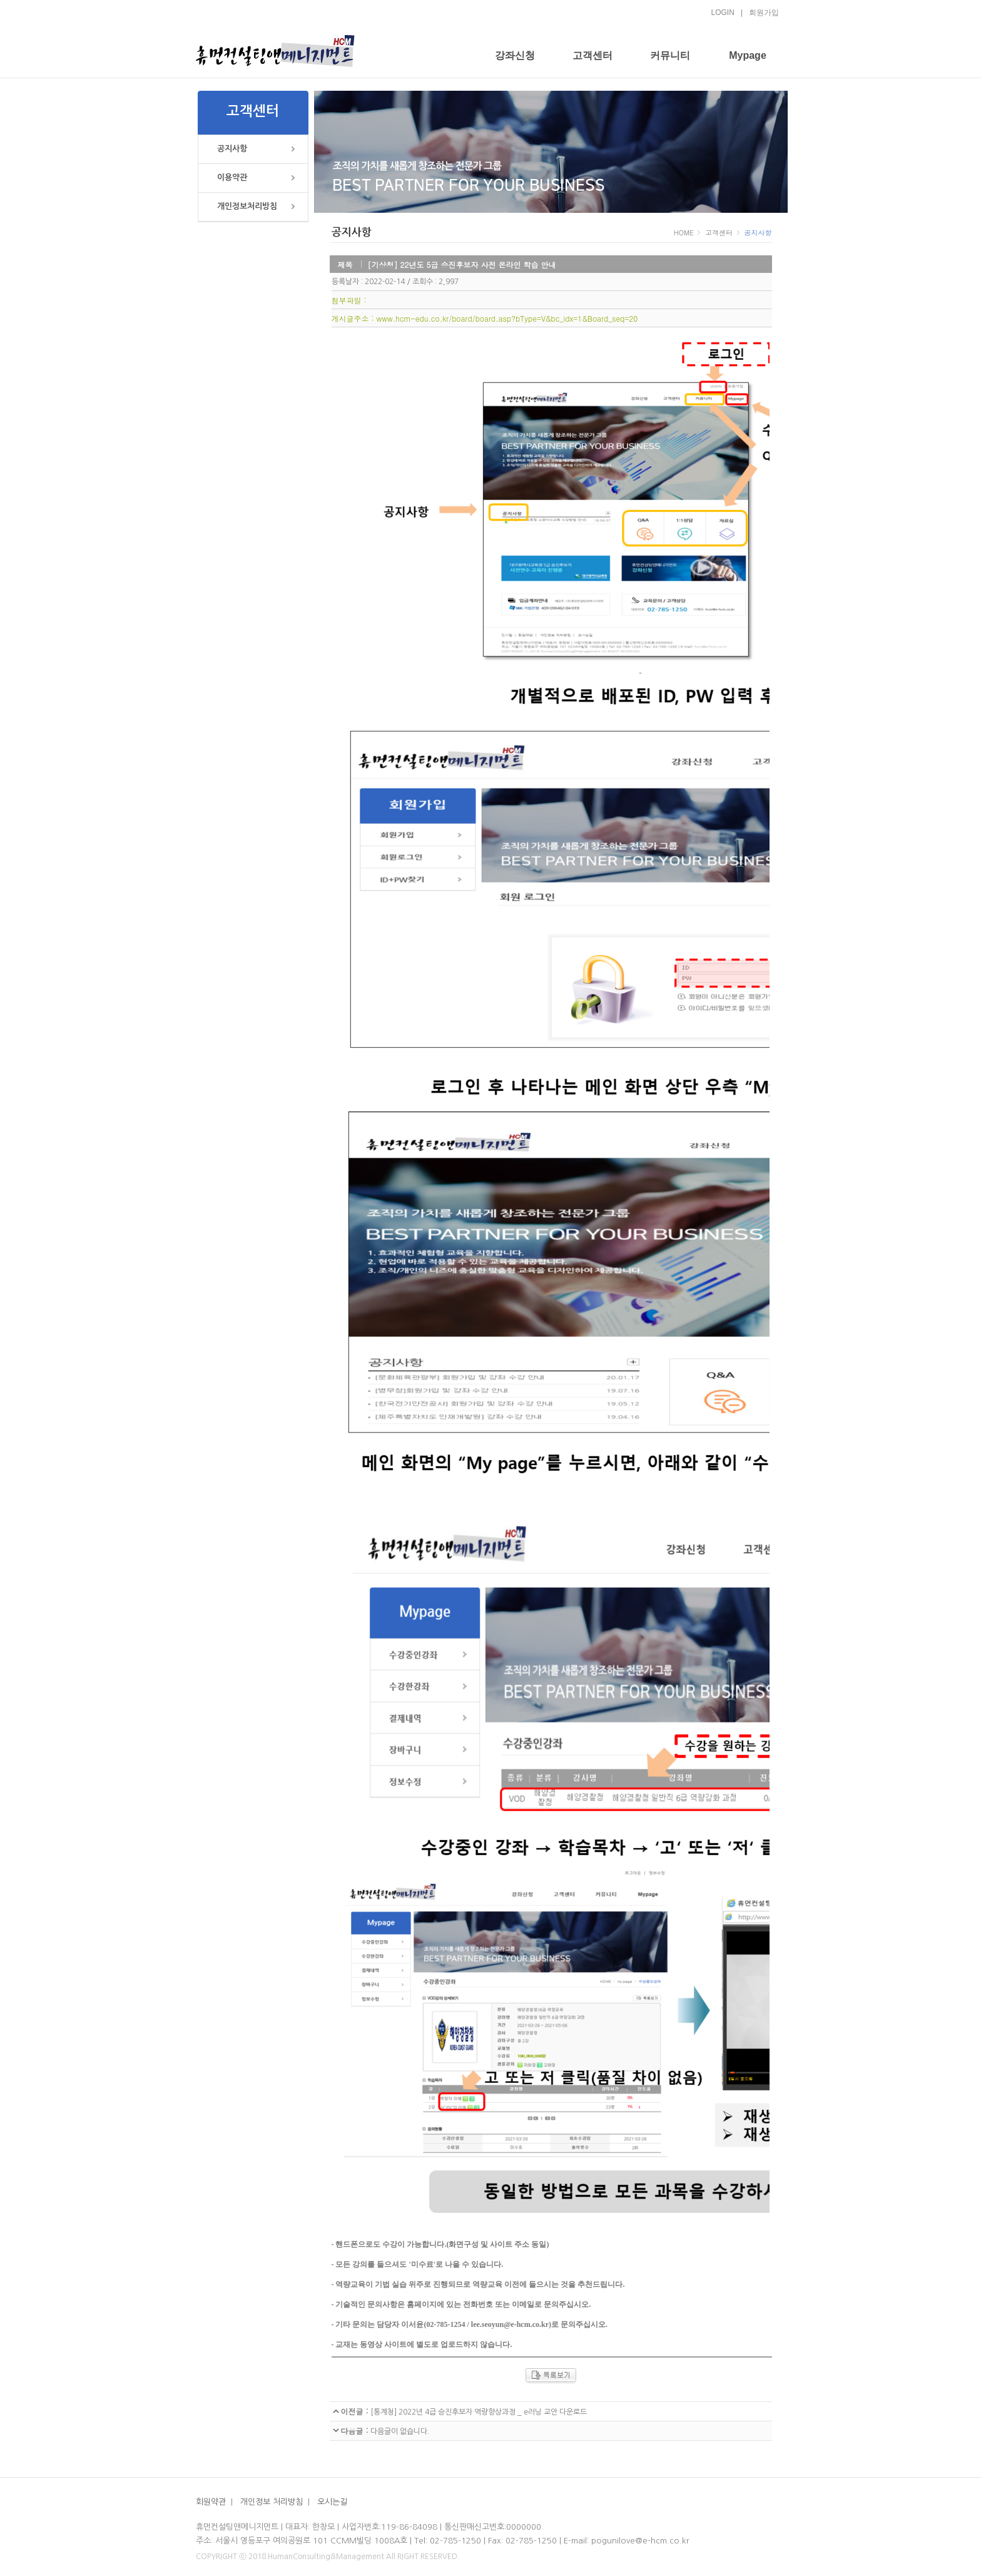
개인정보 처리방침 (271, 2502)
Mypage (747, 55)
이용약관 (232, 177)
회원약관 (211, 2502)
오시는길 (333, 2502)
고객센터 (592, 55)
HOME (685, 232)
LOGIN (722, 12)
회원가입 (764, 12)
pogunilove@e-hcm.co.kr (640, 2541)
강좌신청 (515, 55)
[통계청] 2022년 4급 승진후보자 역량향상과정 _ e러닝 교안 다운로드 (478, 2412)
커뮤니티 (670, 55)
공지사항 (232, 149)
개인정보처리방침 (247, 206)
